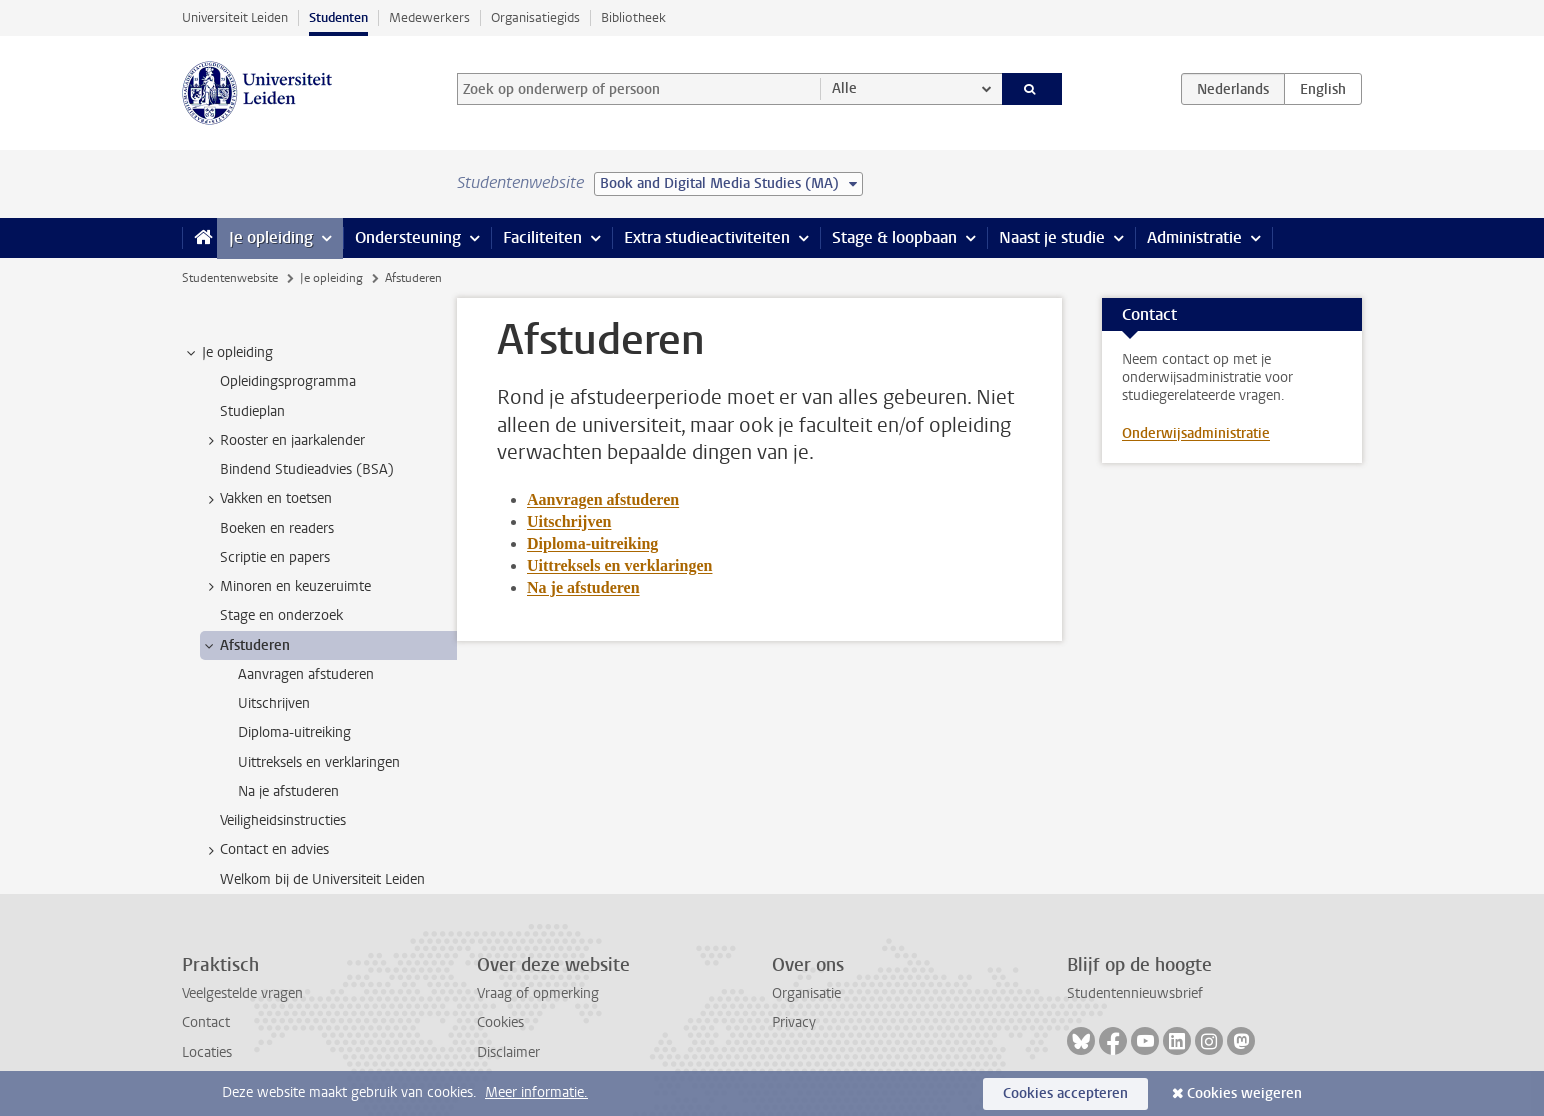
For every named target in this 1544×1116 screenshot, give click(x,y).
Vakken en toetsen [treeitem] (266, 499)
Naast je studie (1052, 237)
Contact (206, 1022)
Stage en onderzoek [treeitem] (281, 615)
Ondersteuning (408, 237)
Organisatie (806, 993)
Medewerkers (429, 17)
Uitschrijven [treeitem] (274, 703)
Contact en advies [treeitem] (265, 850)
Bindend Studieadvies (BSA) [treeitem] (307, 469)
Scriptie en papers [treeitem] (275, 557)
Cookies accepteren (1065, 1093)
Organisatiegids (535, 17)
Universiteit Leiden (235, 17)
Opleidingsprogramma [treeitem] (288, 381)
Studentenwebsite (230, 278)
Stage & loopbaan (894, 237)
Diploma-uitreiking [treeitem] (294, 732)
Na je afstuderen (583, 587)
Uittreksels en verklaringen (619, 565)
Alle (844, 88)
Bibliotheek (633, 17)
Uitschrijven (569, 521)
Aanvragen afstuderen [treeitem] (306, 674)
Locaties (207, 1052)
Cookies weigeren (1244, 1093)
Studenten (338, 17)
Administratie (1194, 237)
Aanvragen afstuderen (603, 499)
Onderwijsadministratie (1196, 433)
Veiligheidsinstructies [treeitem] (283, 820)
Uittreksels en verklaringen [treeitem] (319, 762)
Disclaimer (508, 1052)
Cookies (500, 1022)
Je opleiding (271, 237)
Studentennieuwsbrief (1135, 993)
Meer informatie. (536, 1092)
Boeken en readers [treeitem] (277, 528)
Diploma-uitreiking (592, 543)
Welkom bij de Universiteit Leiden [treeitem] (322, 879)
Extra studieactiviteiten (707, 237)
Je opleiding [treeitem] (228, 353)
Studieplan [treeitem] (252, 411)
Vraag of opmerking (538, 993)
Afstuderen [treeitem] (245, 646)
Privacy (794, 1022)
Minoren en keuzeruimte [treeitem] (286, 587)
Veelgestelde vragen (242, 993)
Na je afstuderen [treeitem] (288, 791)
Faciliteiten (542, 237)
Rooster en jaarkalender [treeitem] (283, 441)
